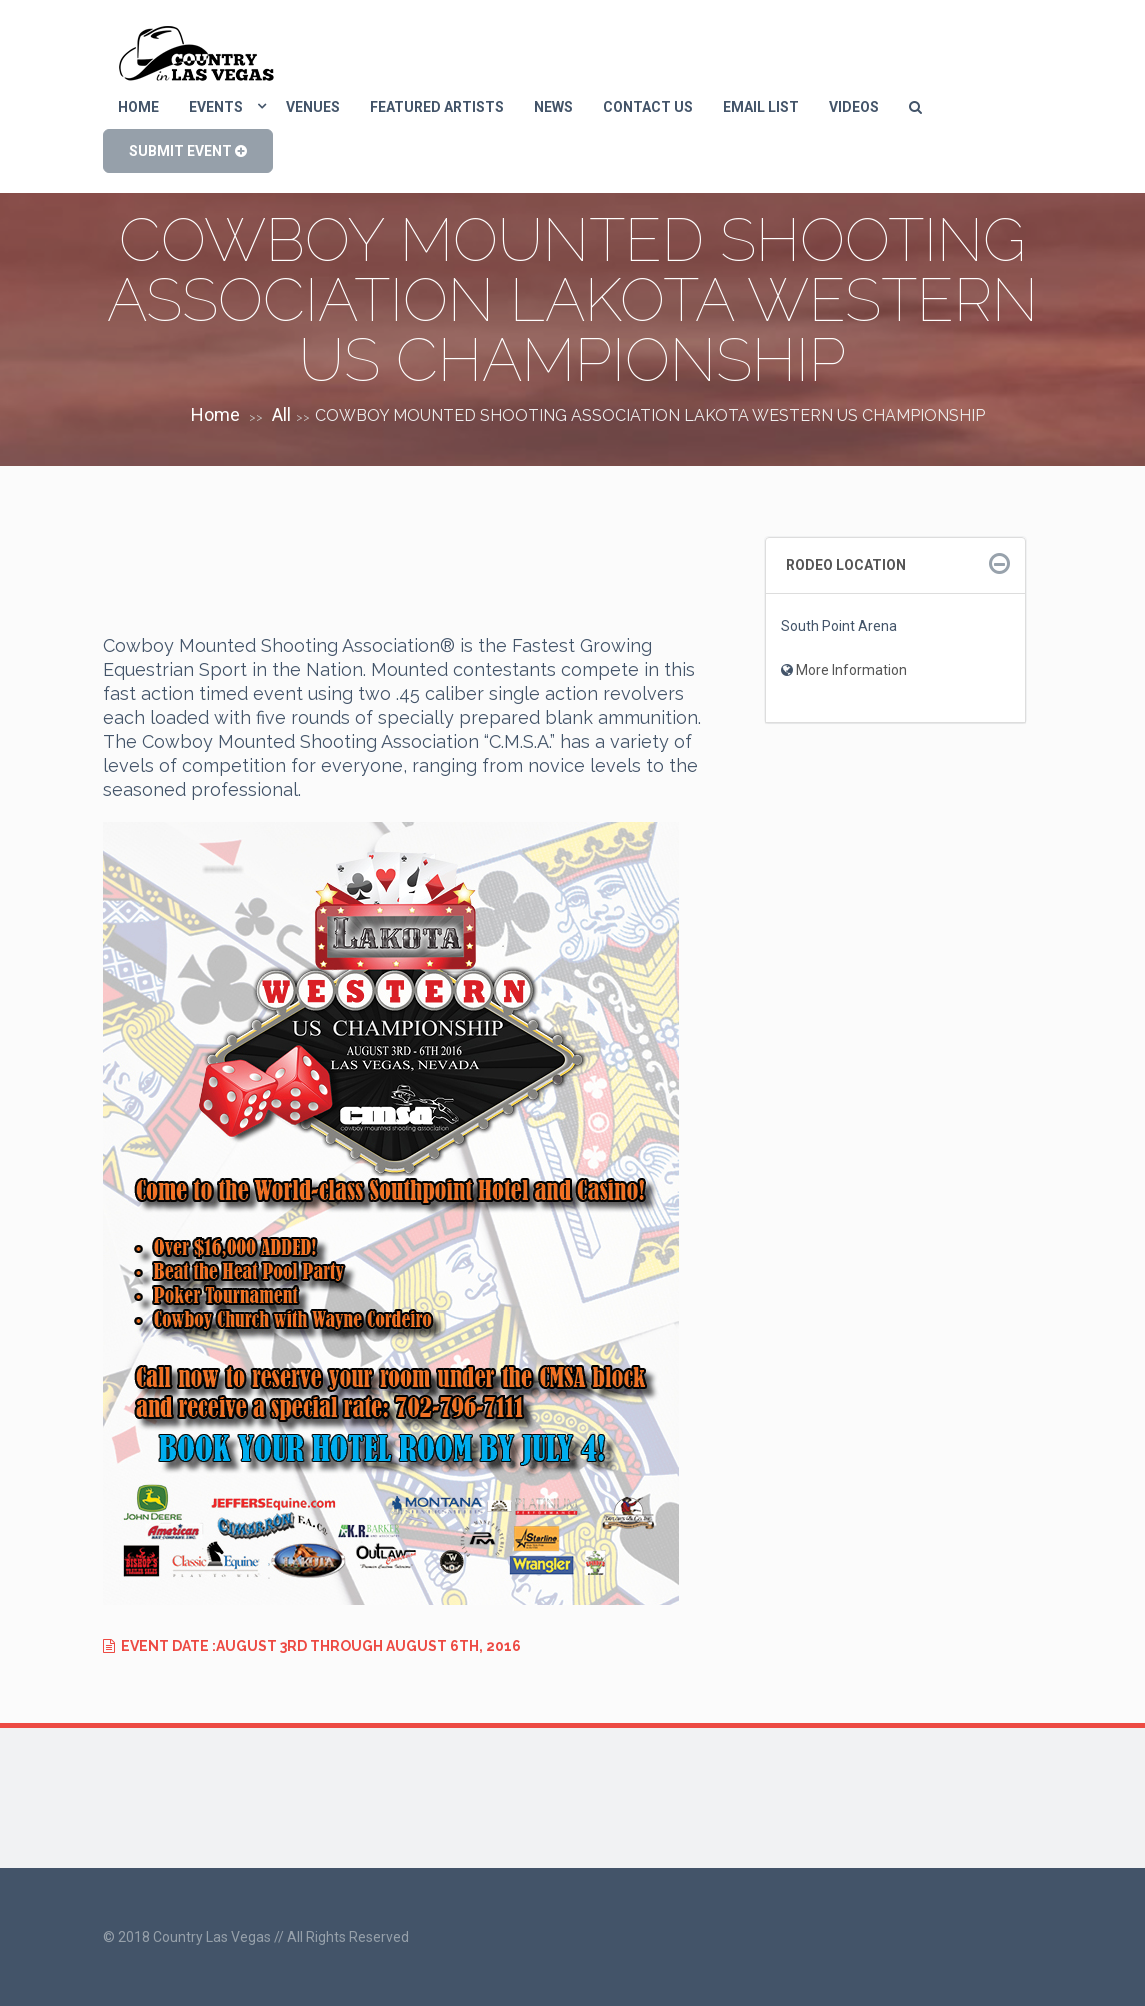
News (553, 107)
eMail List (761, 107)
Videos (854, 107)
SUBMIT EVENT (188, 151)
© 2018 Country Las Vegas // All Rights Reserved (256, 1937)
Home (138, 107)
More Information (851, 670)
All (281, 414)
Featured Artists (437, 107)
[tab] (895, 565)
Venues (313, 107)
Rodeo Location (846, 565)
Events (216, 107)
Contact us (648, 107)
